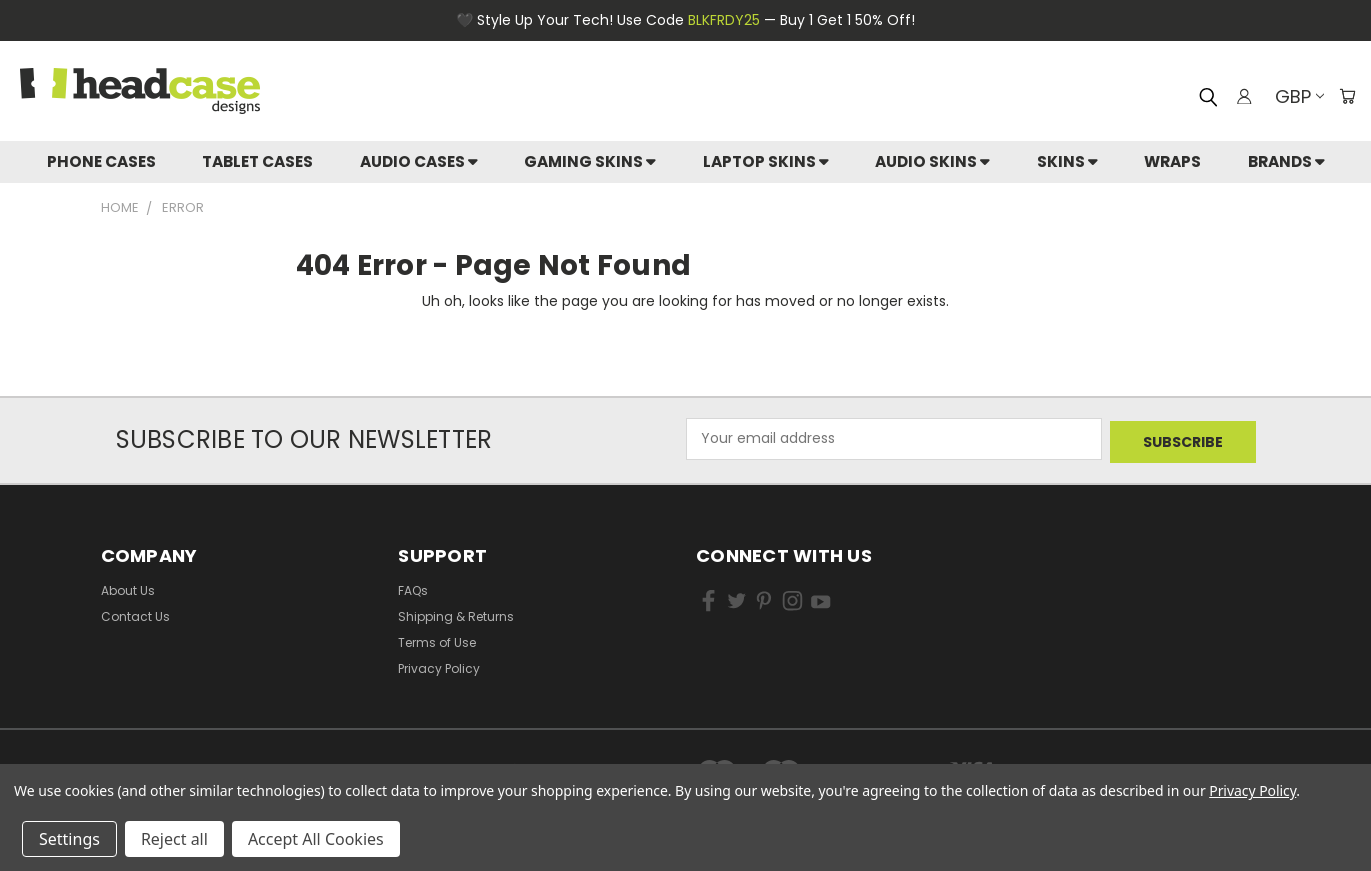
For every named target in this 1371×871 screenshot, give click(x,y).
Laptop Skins (766, 161)
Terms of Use (437, 638)
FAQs (413, 586)
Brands (1286, 161)
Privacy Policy (439, 664)
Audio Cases (419, 161)
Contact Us (135, 612)
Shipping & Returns (456, 612)
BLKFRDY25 (724, 20)
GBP (1295, 96)
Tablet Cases (257, 161)
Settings (69, 839)
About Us (128, 586)
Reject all (174, 839)
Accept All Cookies (316, 839)
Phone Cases (101, 161)
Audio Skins (932, 161)
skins (1067, 161)
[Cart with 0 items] (1346, 96)
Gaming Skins (590, 161)
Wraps (1172, 161)
